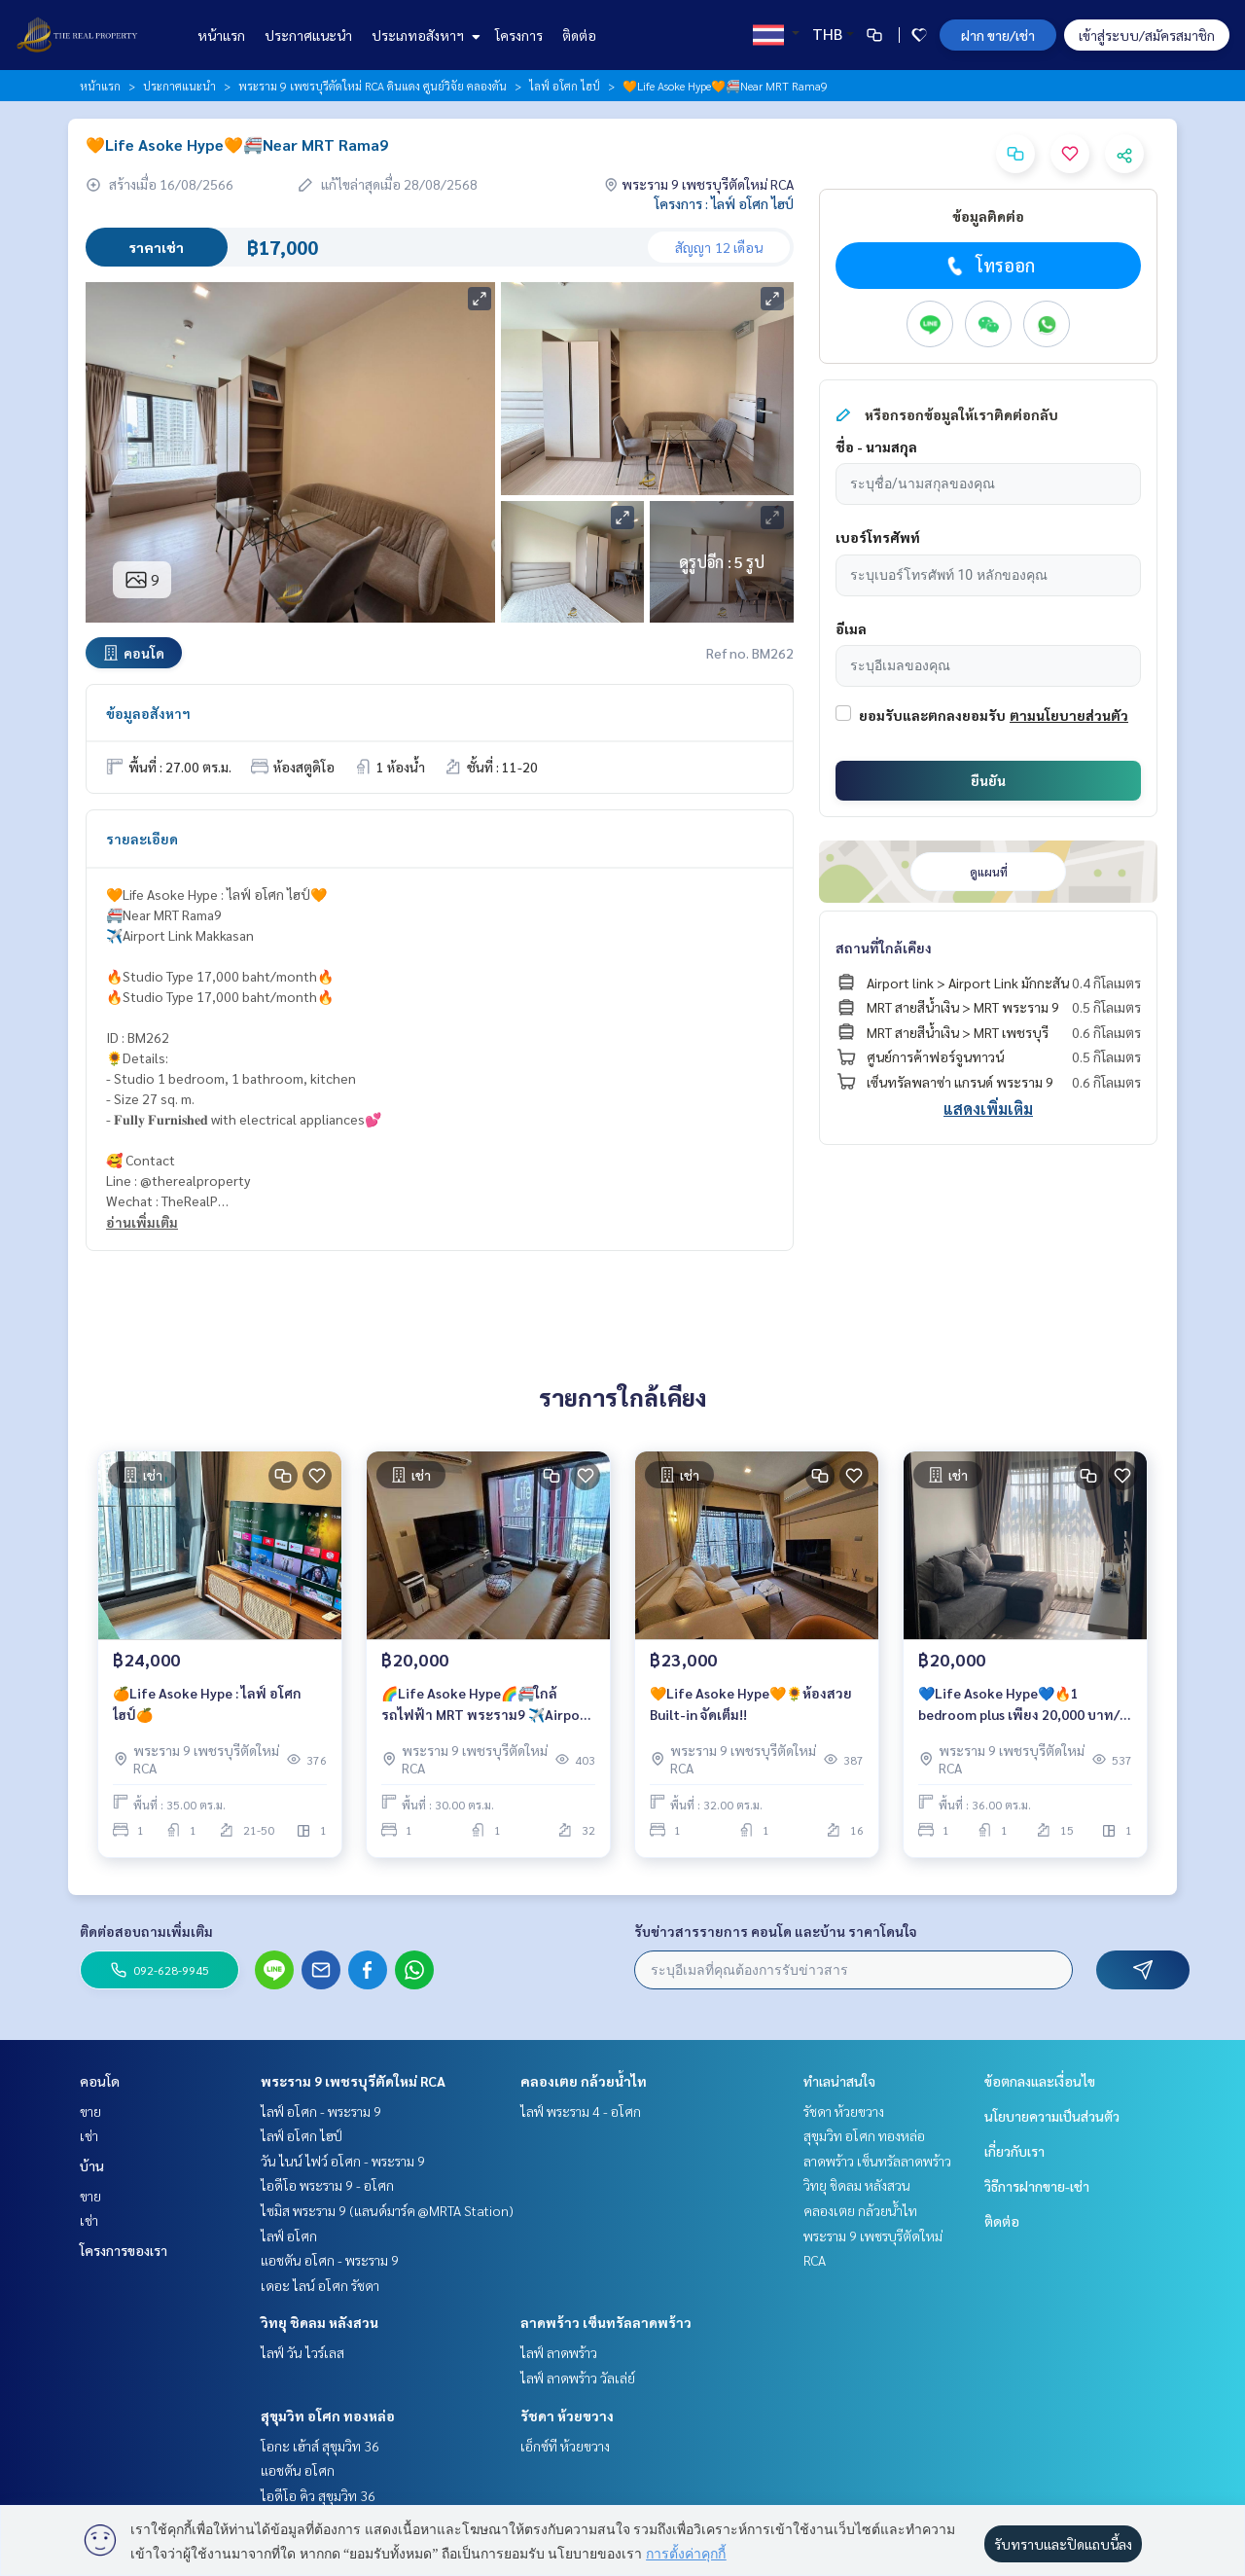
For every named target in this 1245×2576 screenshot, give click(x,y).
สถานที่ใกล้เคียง (884, 947)
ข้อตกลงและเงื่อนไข (1039, 2081)
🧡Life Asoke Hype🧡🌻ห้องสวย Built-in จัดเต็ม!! (751, 1704)
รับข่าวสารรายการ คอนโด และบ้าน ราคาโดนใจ (775, 1931)
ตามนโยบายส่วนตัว (1069, 715)
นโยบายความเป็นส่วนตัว (1052, 2116)
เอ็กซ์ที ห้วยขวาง (565, 2445)
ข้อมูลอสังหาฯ (148, 713)
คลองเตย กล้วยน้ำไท (583, 2081)
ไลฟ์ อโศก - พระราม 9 (321, 2111)
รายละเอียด (142, 838)
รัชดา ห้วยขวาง (567, 2415)
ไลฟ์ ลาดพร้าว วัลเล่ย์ (577, 2377)
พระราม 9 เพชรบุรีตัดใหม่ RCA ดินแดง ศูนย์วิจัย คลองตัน (372, 85)
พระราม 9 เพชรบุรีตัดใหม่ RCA (353, 2081)
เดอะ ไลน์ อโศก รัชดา (320, 2285)
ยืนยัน (988, 780)
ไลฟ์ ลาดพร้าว (558, 2352)
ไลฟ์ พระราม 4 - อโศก (580, 2111)
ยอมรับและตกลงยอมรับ (932, 715)
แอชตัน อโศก (298, 2470)
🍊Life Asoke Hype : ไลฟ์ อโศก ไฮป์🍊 (207, 1704)
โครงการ (519, 35)
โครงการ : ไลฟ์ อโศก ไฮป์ (724, 203)
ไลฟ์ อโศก (289, 2235)
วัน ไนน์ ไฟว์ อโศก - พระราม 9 (343, 2160)
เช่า (89, 2135)
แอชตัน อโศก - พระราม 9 (330, 2260)
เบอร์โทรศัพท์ (878, 537)
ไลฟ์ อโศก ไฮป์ (564, 85)
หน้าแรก (221, 35)
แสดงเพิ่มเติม (988, 1108)
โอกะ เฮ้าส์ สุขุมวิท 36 (320, 2445)
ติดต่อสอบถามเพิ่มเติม (146, 1931)
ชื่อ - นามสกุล (876, 446)
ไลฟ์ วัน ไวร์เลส (302, 2352)
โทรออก (989, 265)
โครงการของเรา (123, 2250)
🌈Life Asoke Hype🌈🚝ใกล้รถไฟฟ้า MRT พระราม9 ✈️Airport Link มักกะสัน (486, 1705)
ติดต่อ (579, 35)
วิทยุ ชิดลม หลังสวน (319, 2322)
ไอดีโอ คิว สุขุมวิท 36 (318, 2495)
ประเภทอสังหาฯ (424, 35)
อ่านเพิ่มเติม (142, 1222)
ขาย (90, 2111)
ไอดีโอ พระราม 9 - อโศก (327, 2185)
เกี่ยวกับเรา (1014, 2151)
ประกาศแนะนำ (308, 35)
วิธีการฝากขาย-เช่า (1036, 2186)
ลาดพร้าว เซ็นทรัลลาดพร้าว (606, 2322)
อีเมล (851, 628)
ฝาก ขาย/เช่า (998, 35)
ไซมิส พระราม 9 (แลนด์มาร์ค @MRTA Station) (387, 2210)
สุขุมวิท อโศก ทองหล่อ (328, 2415)
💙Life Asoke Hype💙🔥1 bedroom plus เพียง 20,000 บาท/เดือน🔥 (1019, 1705)
